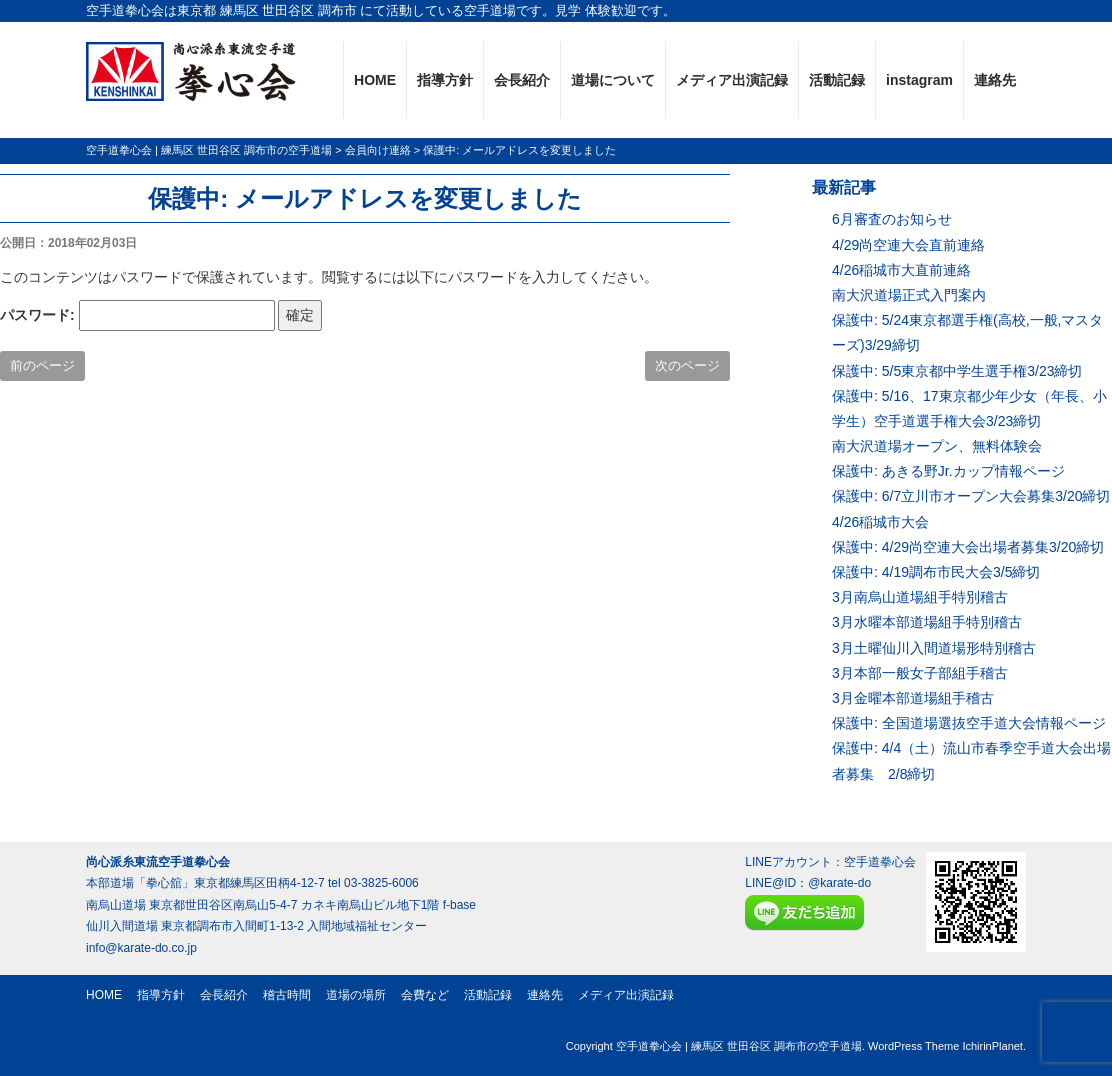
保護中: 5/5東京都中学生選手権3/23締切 (957, 371)
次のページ (687, 365)
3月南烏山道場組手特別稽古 (920, 597)
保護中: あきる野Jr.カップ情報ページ (948, 471)
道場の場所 (356, 995)
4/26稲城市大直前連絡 (901, 270)
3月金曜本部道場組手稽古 (913, 698)
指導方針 (445, 80)
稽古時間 (287, 995)
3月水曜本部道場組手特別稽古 (927, 622)
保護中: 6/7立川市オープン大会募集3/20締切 (971, 496)
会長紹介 (522, 80)
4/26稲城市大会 (880, 522)
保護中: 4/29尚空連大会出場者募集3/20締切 (968, 547)
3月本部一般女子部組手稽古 (920, 673)
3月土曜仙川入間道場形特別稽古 (934, 648)
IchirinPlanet (992, 1046)
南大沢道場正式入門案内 (909, 295)
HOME (375, 80)
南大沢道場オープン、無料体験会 (937, 446)
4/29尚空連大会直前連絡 (908, 245)
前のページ (42, 365)
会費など (425, 995)
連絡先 (995, 80)
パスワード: (137, 315)
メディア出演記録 (732, 80)
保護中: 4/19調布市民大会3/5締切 (936, 572)
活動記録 (837, 80)
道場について (613, 80)
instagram (919, 80)
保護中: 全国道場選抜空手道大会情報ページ (969, 723)
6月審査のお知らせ (892, 219)
